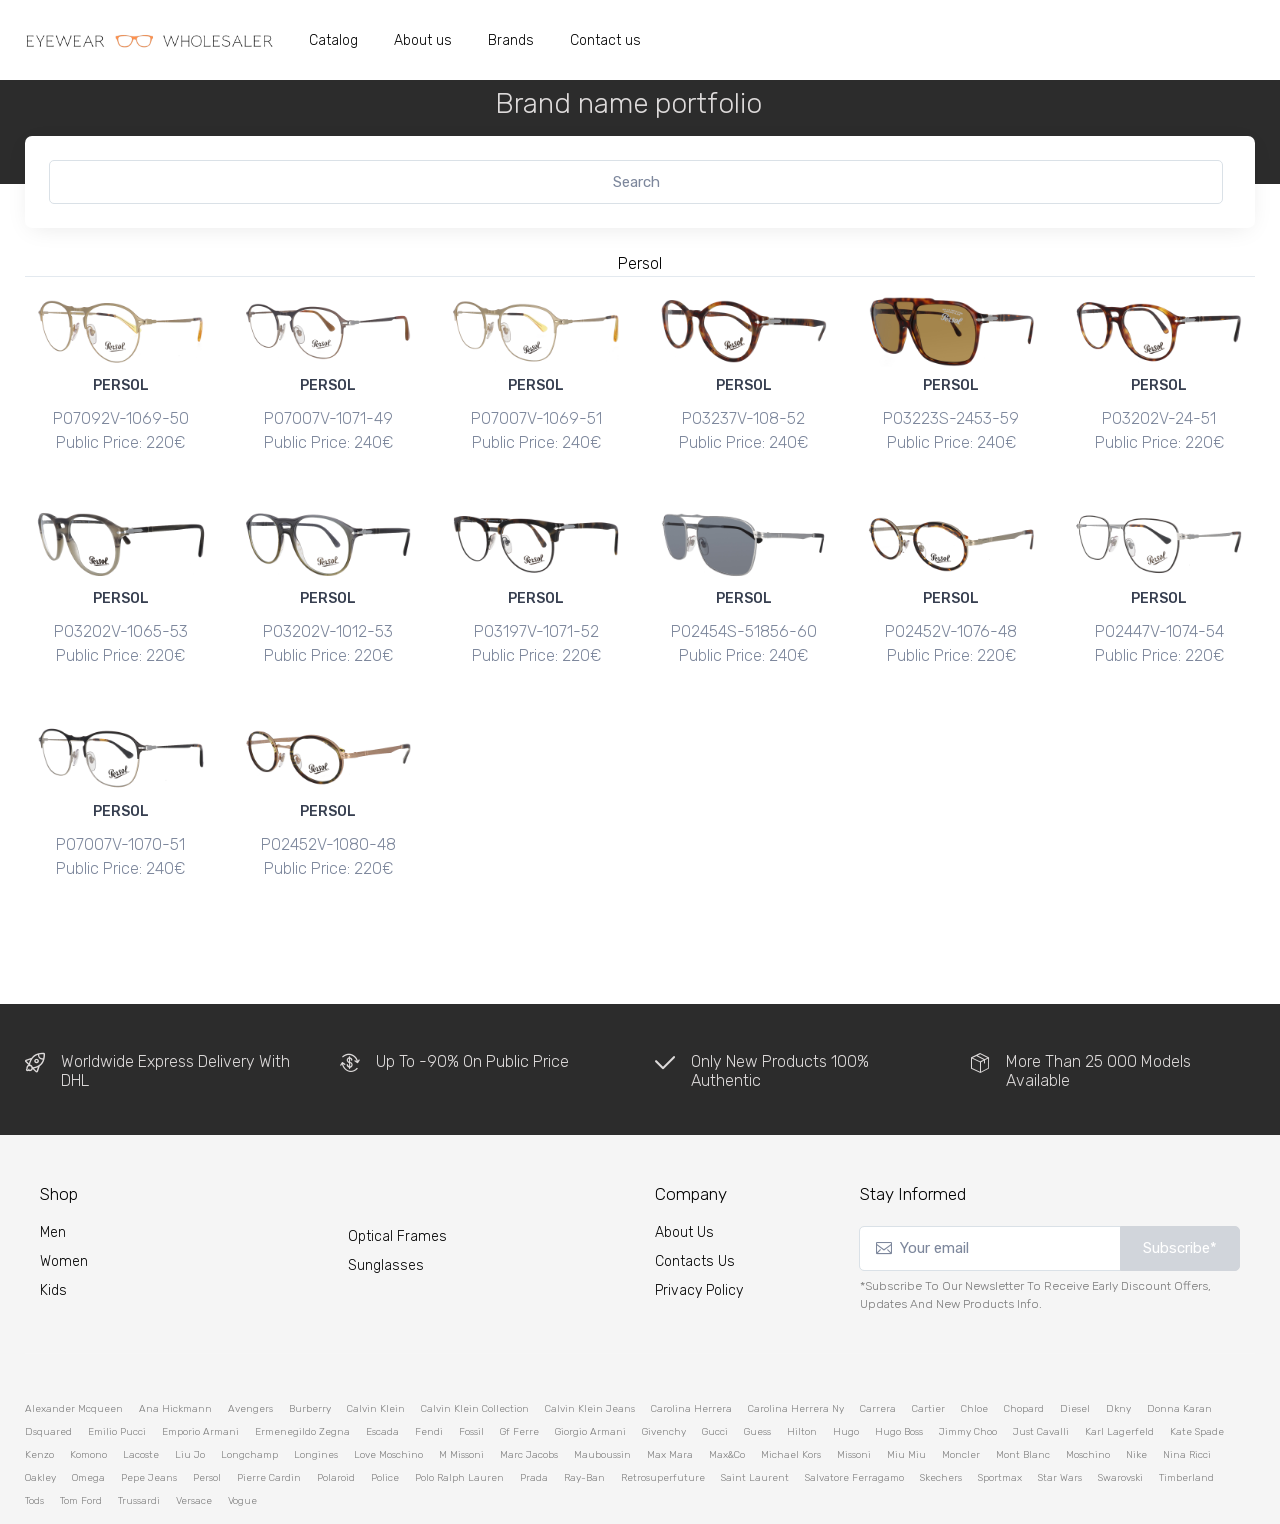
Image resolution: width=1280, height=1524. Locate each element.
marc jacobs (529, 1396)
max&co (727, 1396)
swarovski (1120, 1419)
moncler (961, 1396)
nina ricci (1187, 1396)
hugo (846, 1373)
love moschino (388, 1396)
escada (382, 1373)
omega (88, 1419)
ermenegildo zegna (302, 1373)
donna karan (1179, 1350)
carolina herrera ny (796, 1350)
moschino (1088, 1396)
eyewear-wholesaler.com (307, 1491)
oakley (40, 1419)
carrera (878, 1350)
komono (88, 1396)
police (385, 1419)
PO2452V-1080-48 (328, 805)
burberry (310, 1350)
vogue (242, 1442)
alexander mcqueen (74, 1350)
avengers (250, 1350)
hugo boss (899, 1373)
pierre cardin (269, 1419)
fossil (471, 1373)
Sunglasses (386, 1206)
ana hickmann (175, 1350)
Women (64, 1203)
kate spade (1197, 1373)
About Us (684, 1174)
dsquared (48, 1373)
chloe (974, 1350)
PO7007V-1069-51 (536, 418)
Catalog (333, 40)
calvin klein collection (475, 1350)
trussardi (139, 1442)
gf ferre (519, 1373)
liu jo (190, 1396)
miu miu (906, 1396)
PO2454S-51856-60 (744, 611)
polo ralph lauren (459, 1419)
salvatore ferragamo (854, 1419)
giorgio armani (590, 1373)
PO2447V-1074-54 (1159, 611)
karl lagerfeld (1119, 1373)
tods (34, 1442)
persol (207, 1419)
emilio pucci (117, 1373)
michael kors (791, 1396)
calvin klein (376, 1350)
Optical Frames (397, 1177)
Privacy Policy (699, 1232)
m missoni (461, 1396)
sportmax (1000, 1419)
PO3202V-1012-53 (328, 611)
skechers (941, 1419)
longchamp (249, 1396)
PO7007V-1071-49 (328, 418)
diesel (1075, 1350)
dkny (1118, 1350)
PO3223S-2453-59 (951, 418)
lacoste (141, 1396)
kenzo (39, 1396)
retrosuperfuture (663, 1419)
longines (316, 1396)
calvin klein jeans (590, 1350)
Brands (511, 40)
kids (53, 1232)
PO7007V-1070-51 (120, 805)
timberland (1186, 1419)
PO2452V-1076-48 (951, 611)
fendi (429, 1373)
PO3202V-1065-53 (121, 611)
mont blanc (1023, 1396)
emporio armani (200, 1373)
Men (53, 1174)
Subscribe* (1180, 1190)
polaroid (336, 1419)
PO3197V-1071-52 (536, 611)
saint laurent (755, 1419)
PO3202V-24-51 (1159, 418)
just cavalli (1041, 1373)
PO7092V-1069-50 (121, 418)
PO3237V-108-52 (743, 418)
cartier (928, 1350)
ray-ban (584, 1419)
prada (534, 1419)
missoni (854, 1396)
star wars (1060, 1419)
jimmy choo (968, 1373)
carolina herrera (691, 1350)
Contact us (605, 40)
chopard (1024, 1350)
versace (194, 1442)
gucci (715, 1373)
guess (757, 1373)
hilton (802, 1373)
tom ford (81, 1442)
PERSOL (121, 385)
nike (1136, 1396)
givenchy (664, 1373)
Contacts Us (695, 1203)
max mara (670, 1396)
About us (423, 40)
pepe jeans (149, 1419)
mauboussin (602, 1396)
